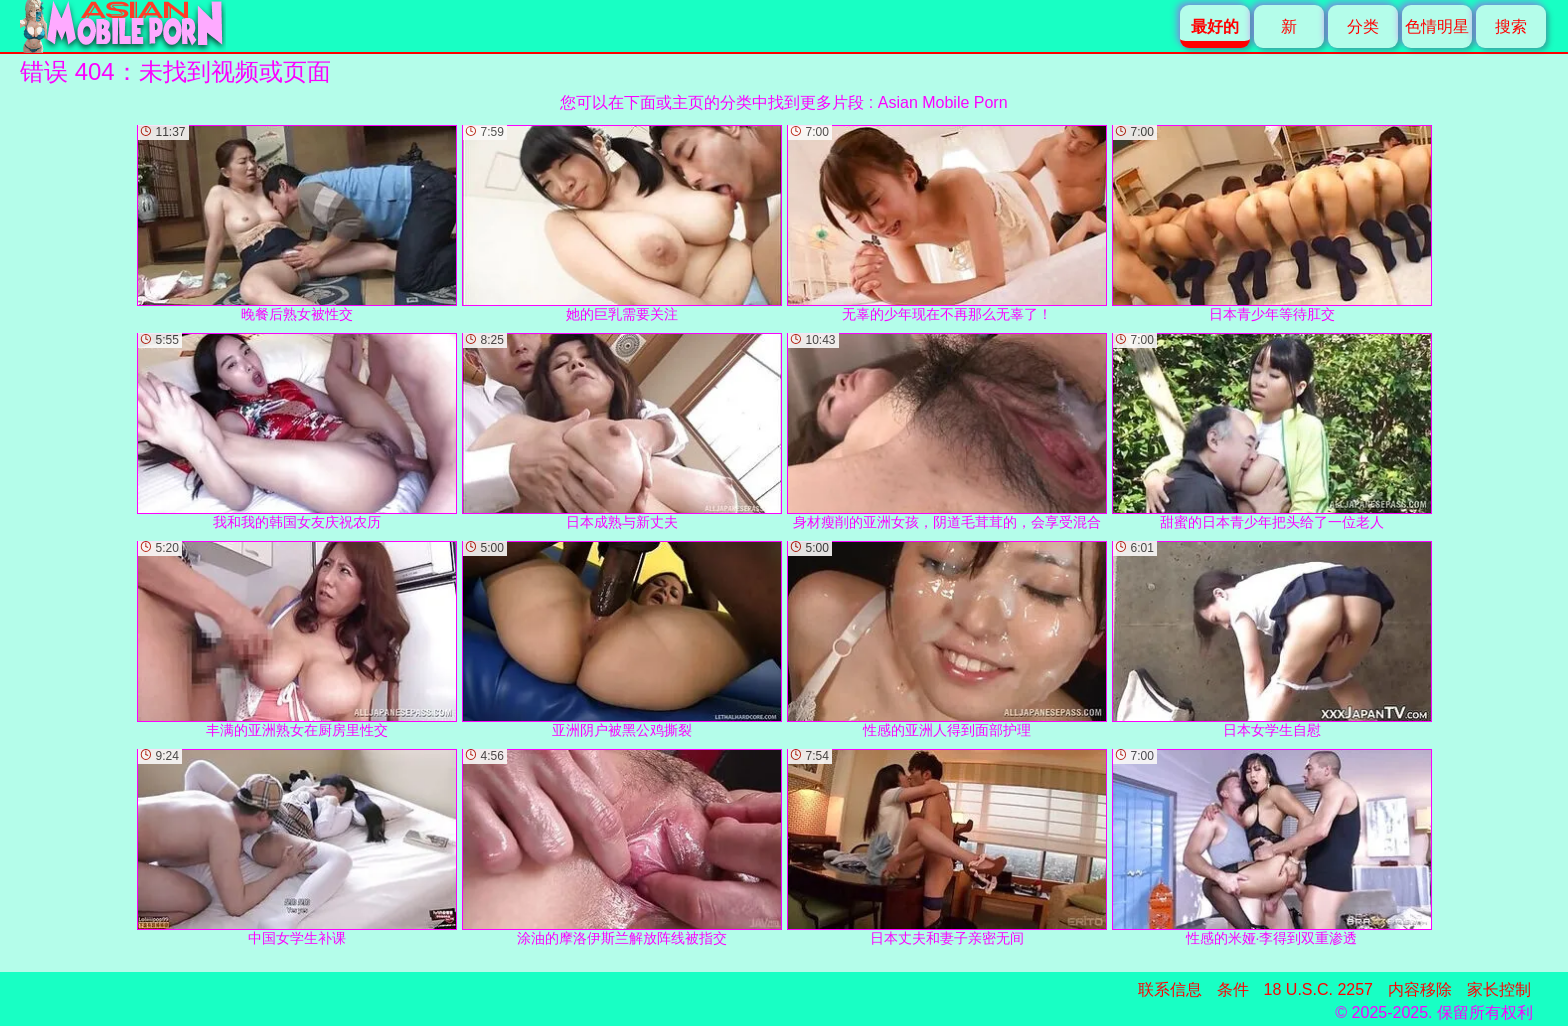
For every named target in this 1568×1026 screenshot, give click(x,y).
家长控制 (1499, 989)
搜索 (1511, 26)
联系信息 (1170, 989)
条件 (1233, 989)
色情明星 (1437, 26)
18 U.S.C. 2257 (1318, 989)
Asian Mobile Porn (943, 102)
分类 (1363, 26)
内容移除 (1420, 989)
